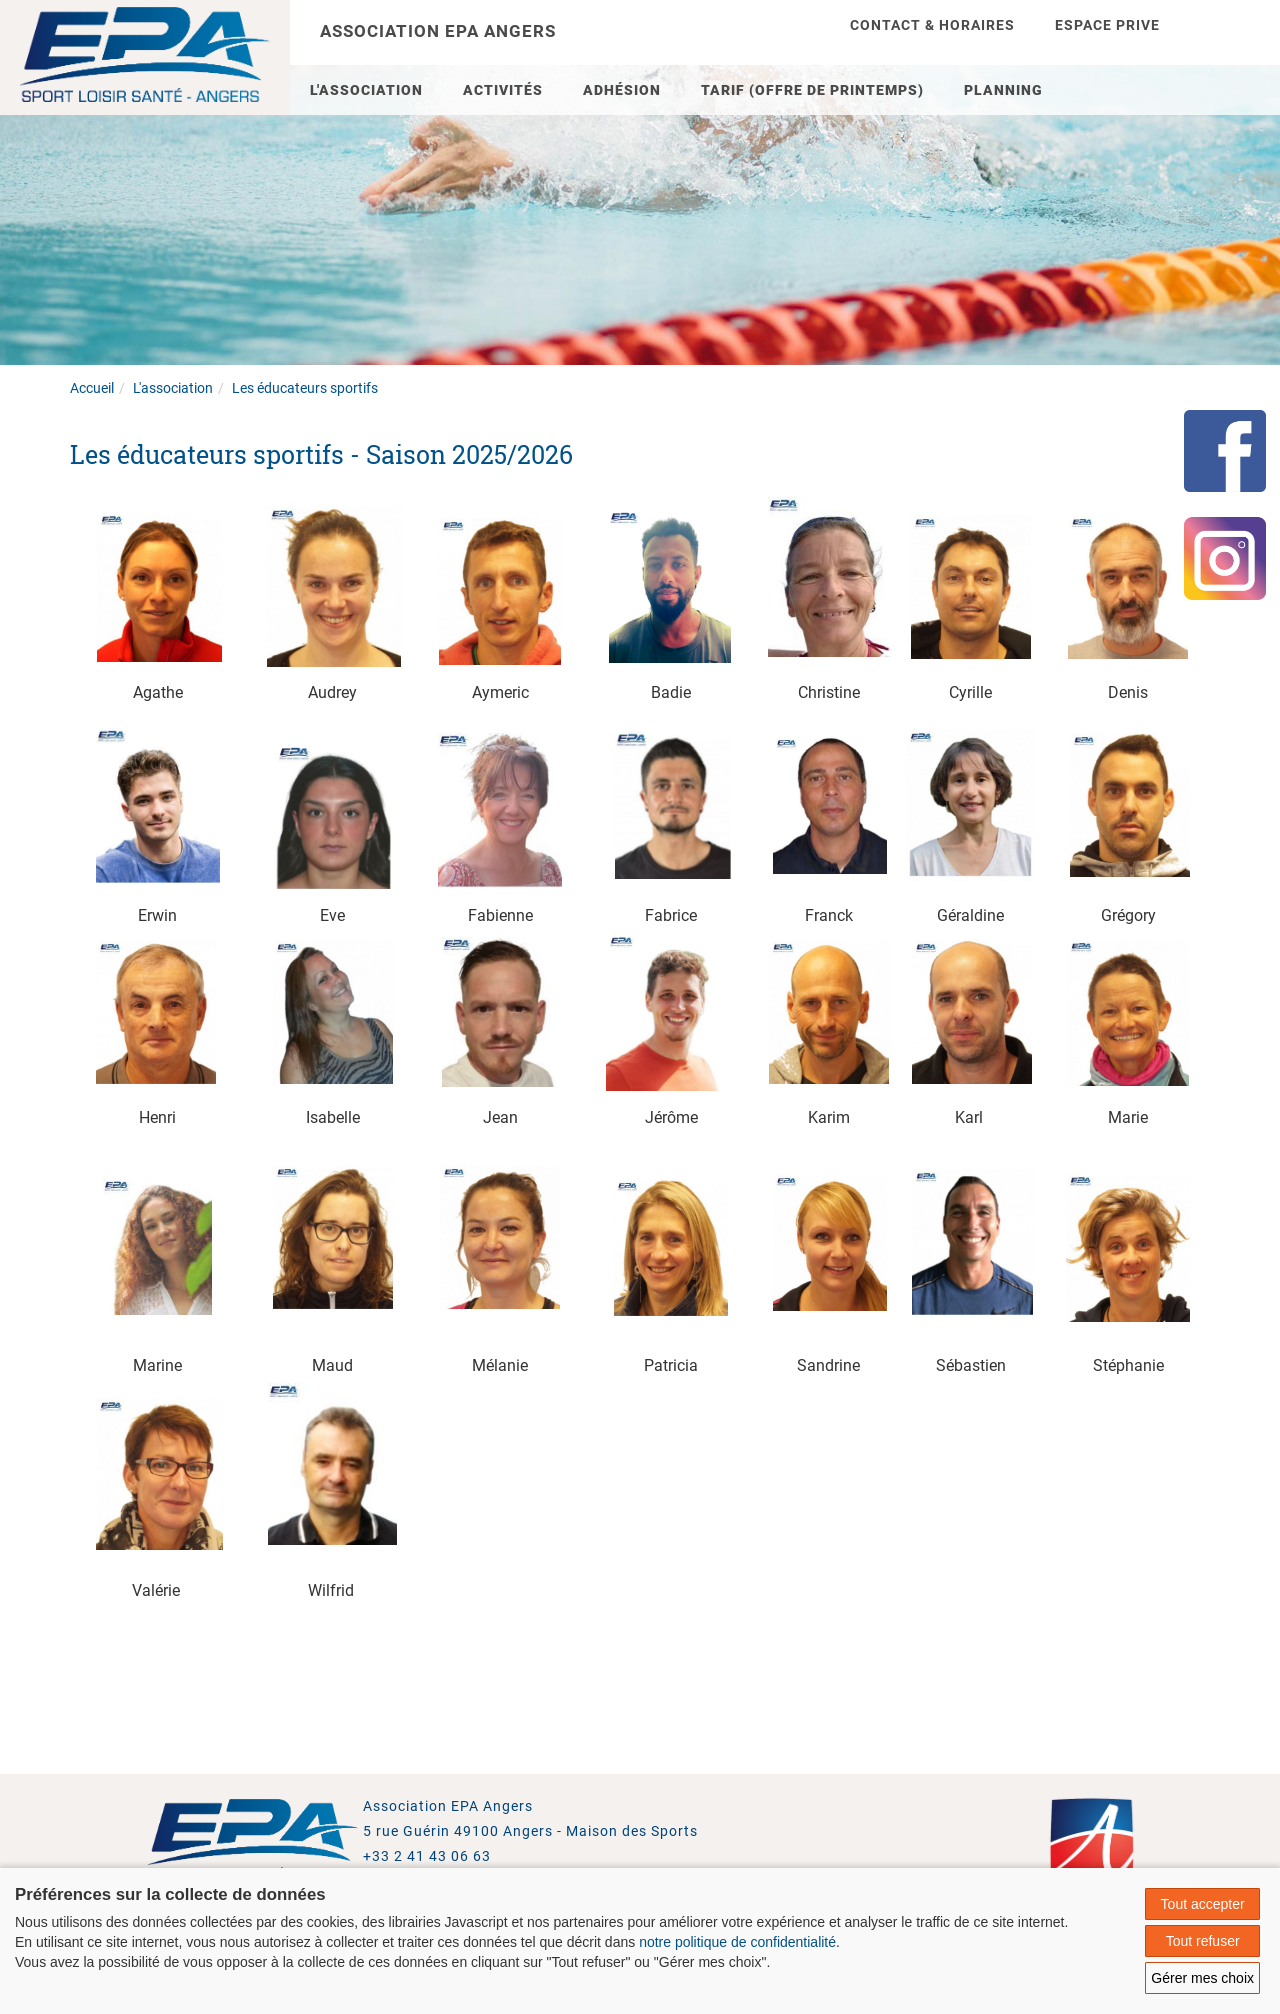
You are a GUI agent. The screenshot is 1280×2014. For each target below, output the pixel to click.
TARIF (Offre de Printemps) (812, 90)
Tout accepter (1203, 1904)
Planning (1003, 90)
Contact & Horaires (932, 25)
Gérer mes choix (1202, 1978)
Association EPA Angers (438, 31)
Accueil (92, 388)
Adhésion (622, 90)
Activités (503, 90)
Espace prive (1107, 25)
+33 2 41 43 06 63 (427, 1856)
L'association (366, 90)
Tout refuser (1203, 1941)
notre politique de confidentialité (737, 1942)
